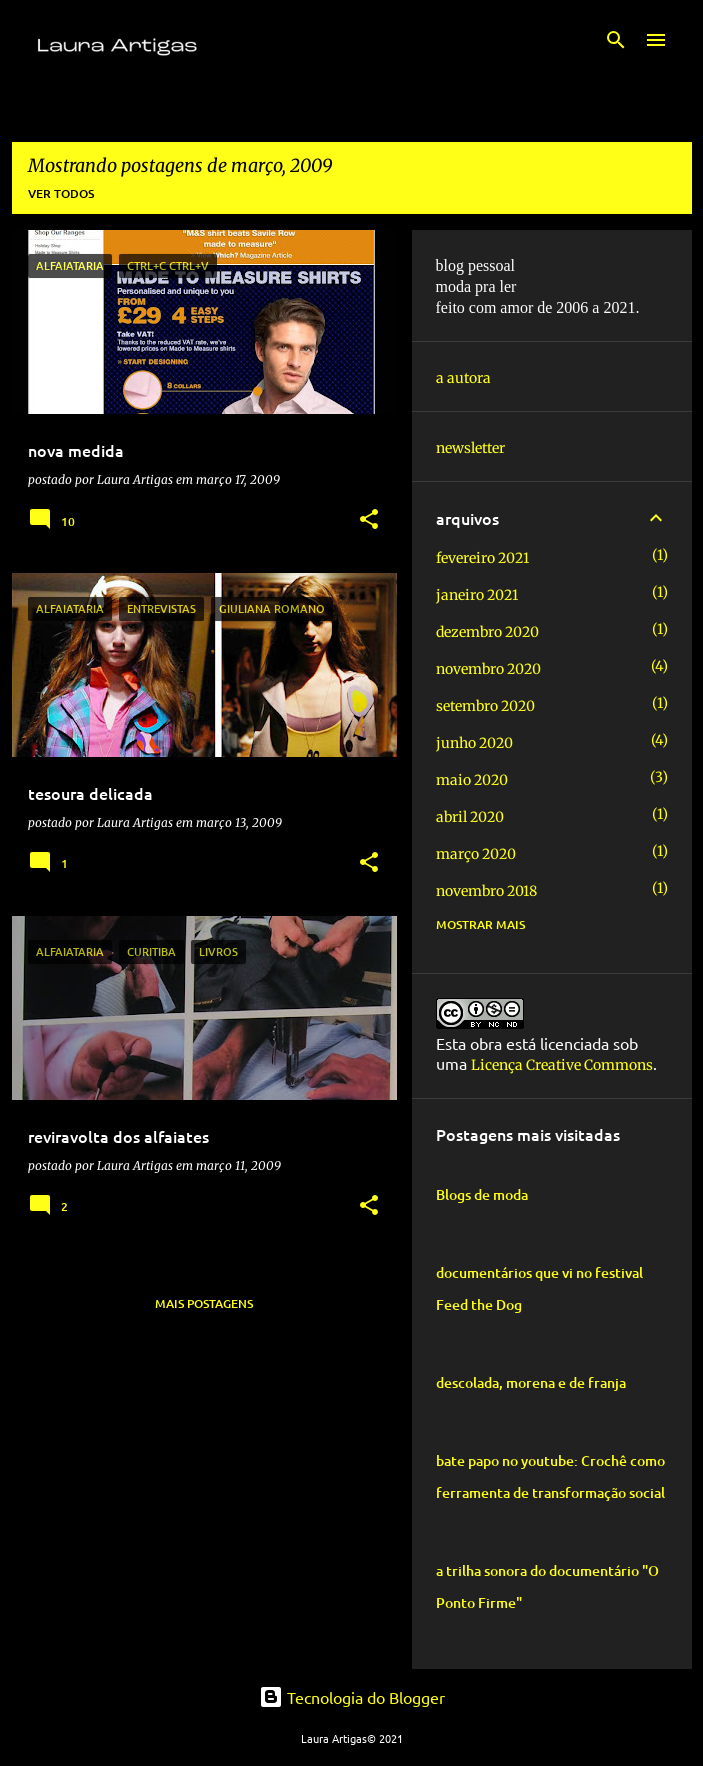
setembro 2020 (485, 706)
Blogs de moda (482, 1194)
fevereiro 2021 (482, 558)
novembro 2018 (486, 891)
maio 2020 (472, 780)
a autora (463, 378)
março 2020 (476, 854)
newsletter (470, 448)
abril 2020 (470, 817)
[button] (369, 520)
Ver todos (61, 193)
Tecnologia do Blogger (352, 1697)
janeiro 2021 (477, 595)
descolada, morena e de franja (531, 1382)
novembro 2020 (488, 669)
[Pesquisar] (616, 40)
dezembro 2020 (487, 632)
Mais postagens (204, 1303)
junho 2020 (474, 743)
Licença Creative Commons (562, 1065)
